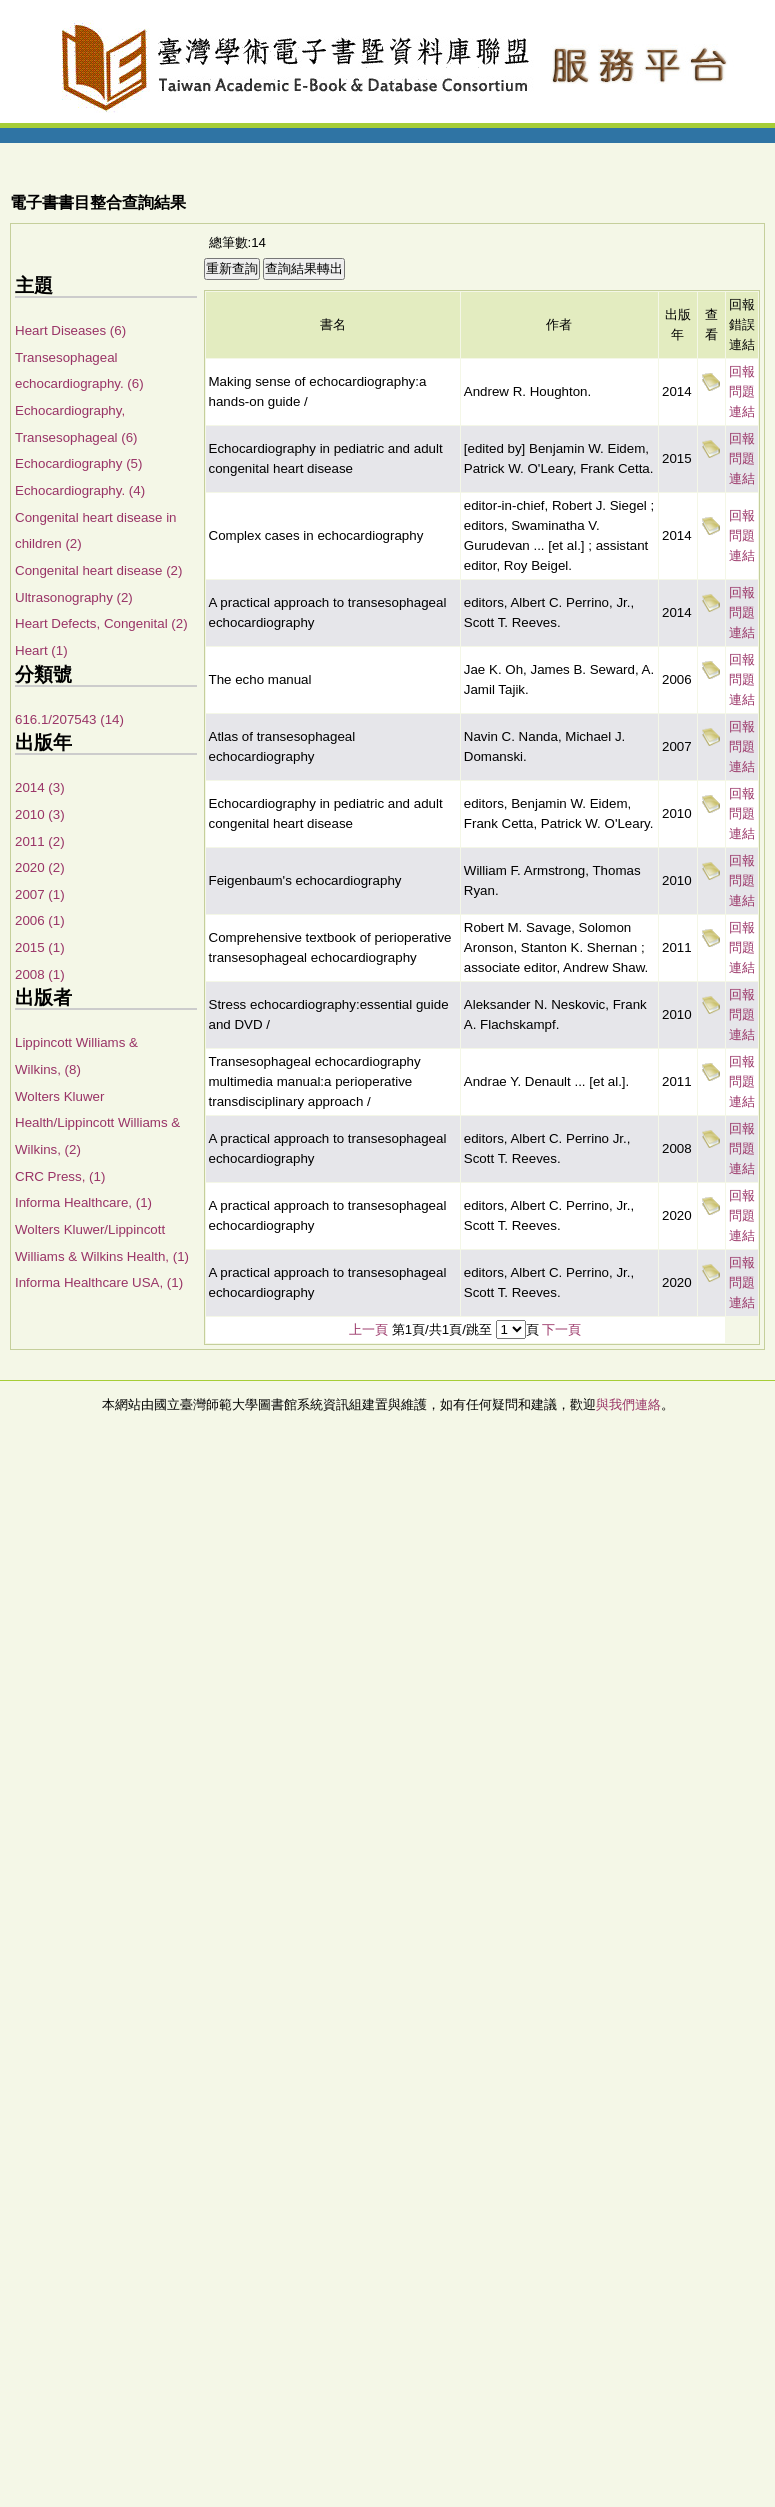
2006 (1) (40, 920)
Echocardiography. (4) (80, 490)
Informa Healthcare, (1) (83, 1202)
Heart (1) (41, 650)
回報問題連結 (742, 391)
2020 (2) (40, 867)
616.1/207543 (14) (69, 719)
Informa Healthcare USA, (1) (99, 1282)
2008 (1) (40, 974)
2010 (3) (40, 814)
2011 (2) (40, 841)
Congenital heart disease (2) (98, 570)
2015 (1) (40, 947)
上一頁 (368, 1329)
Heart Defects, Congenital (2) (101, 623)
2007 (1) (40, 894)
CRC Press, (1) (60, 1176)
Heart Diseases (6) (70, 330)
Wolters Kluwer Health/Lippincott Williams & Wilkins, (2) (97, 1123)
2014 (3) (40, 787)
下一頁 (561, 1329)
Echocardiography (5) (78, 463)
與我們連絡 (628, 1404)
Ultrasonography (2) (74, 597)
